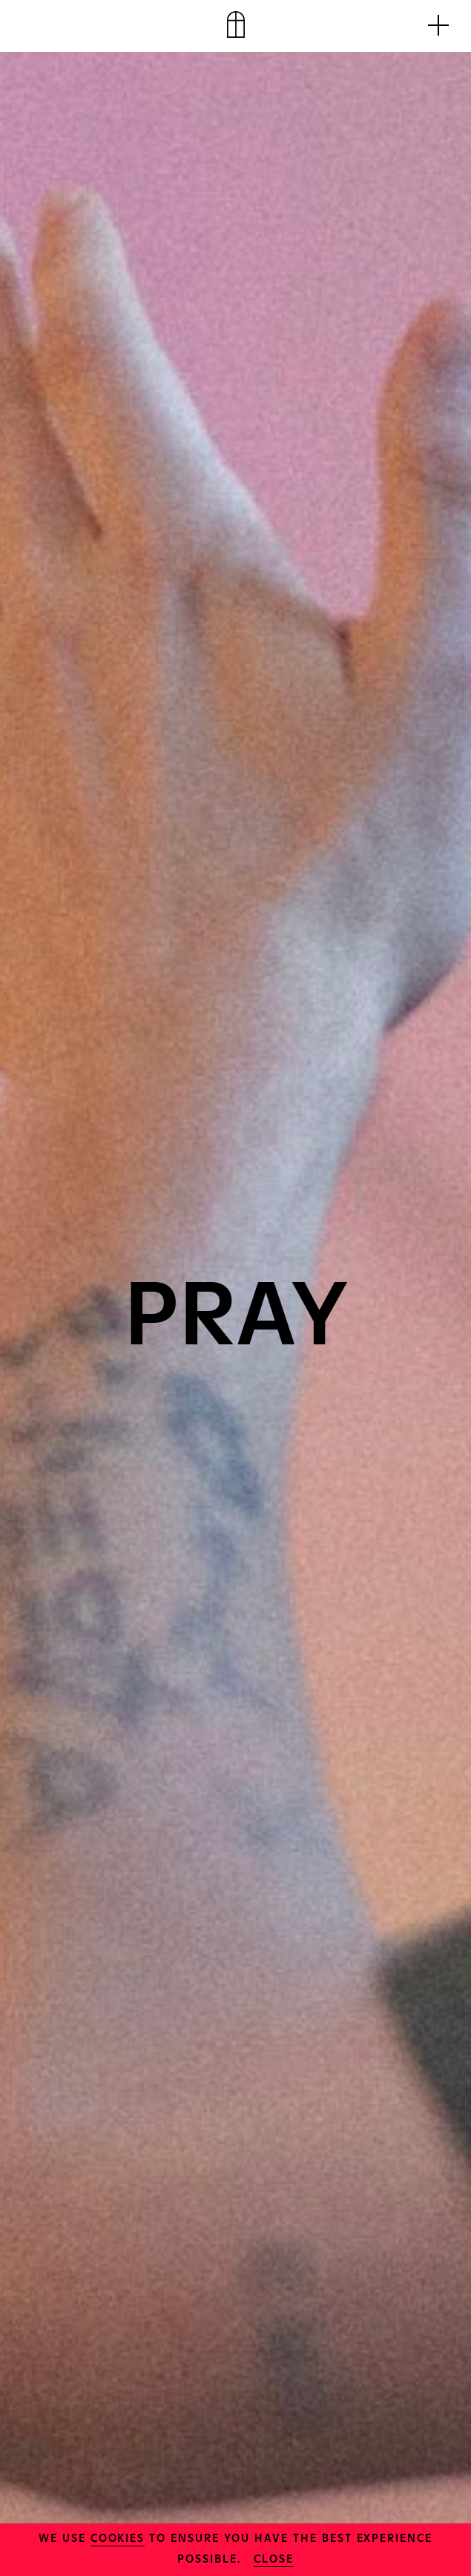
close (274, 2558)
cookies (117, 2537)
